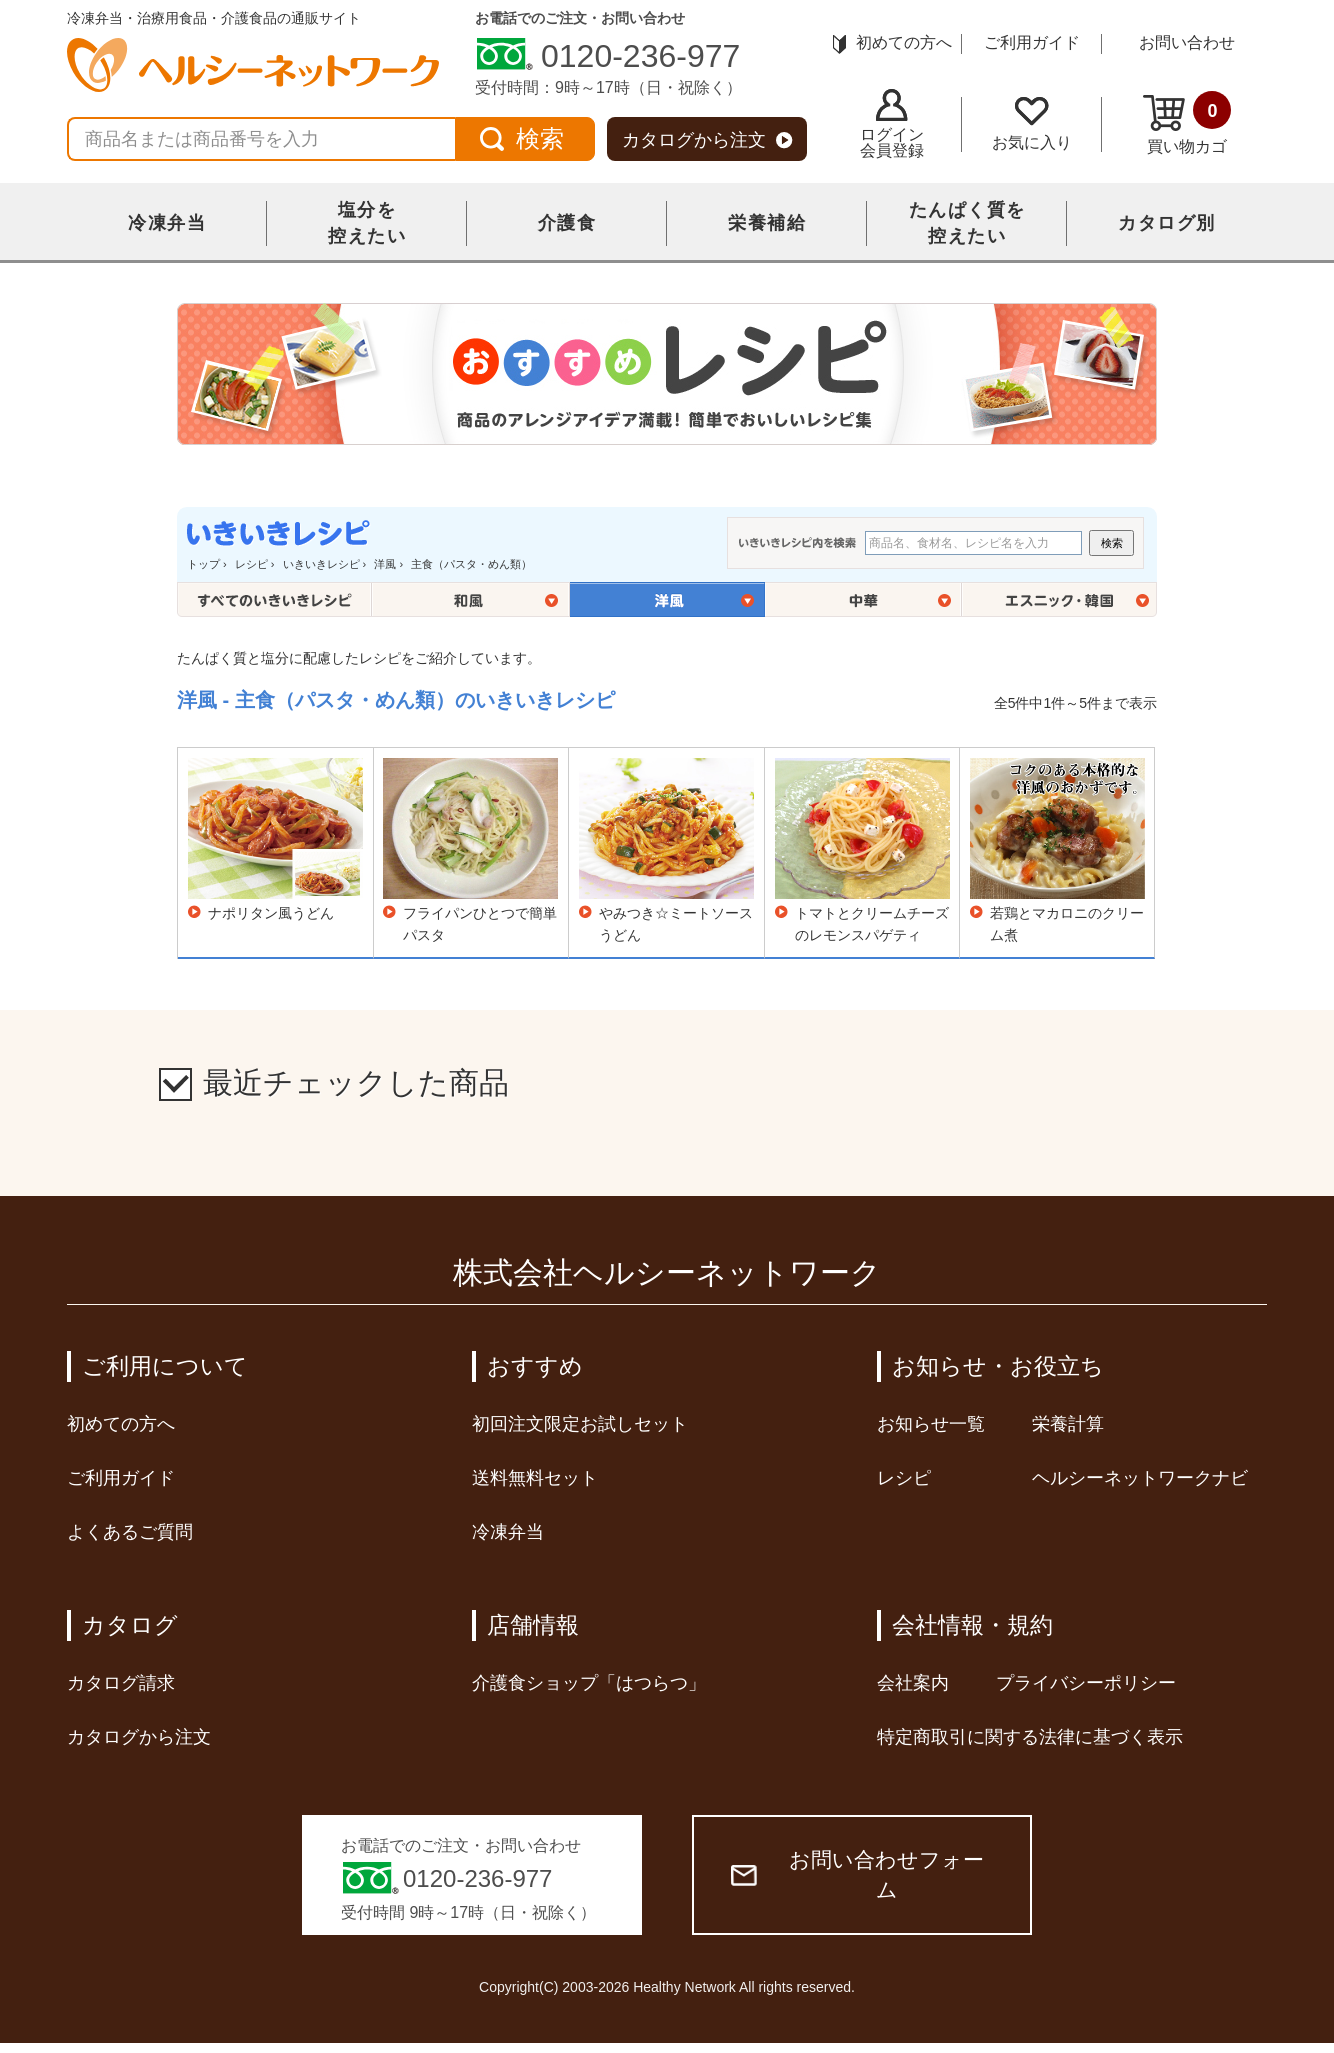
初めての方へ (892, 42)
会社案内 (913, 1683)
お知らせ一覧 (931, 1424)
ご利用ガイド (1032, 42)
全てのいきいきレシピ (274, 599)
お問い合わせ (1187, 42)
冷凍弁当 (167, 223)
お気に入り (1032, 124)
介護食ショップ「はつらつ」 (589, 1683)
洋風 (385, 564)
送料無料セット (535, 1478)
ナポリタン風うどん (271, 913)
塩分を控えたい (367, 223)
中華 (863, 599)
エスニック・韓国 (1059, 599)
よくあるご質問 (130, 1532)
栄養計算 (1068, 1424)
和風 (471, 599)
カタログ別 (1167, 223)
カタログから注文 (707, 140)
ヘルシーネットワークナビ (1140, 1478)
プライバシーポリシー (1086, 1683)
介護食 (567, 223)
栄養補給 (767, 223)
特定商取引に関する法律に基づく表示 (1030, 1737)
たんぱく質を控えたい (967, 223)
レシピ (251, 564)
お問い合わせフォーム (857, 1874)
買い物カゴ (1187, 123)
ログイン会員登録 (892, 124)
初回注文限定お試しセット (580, 1424)
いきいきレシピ (321, 564)
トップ (203, 564)
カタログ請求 (121, 1683)
